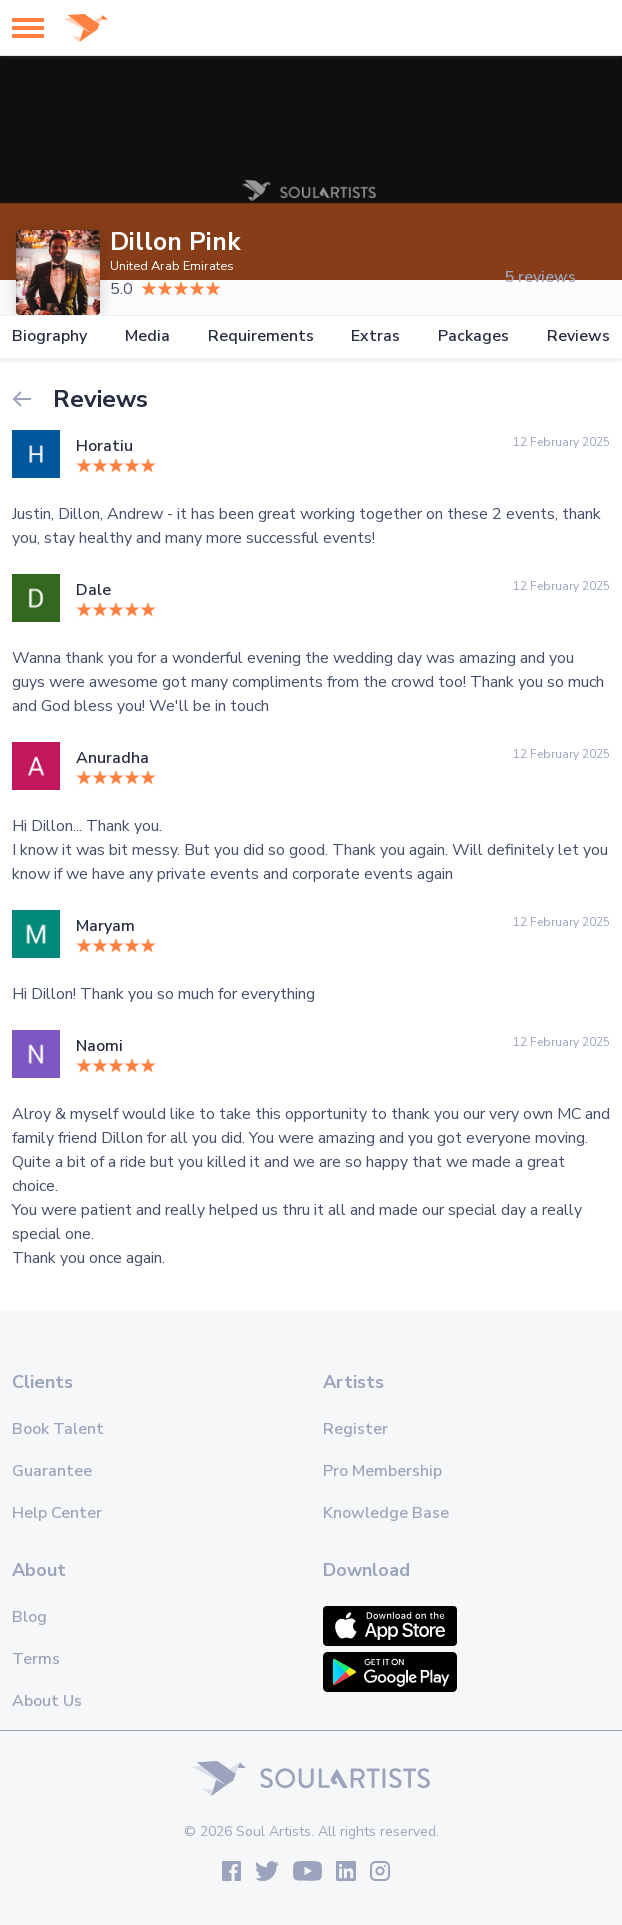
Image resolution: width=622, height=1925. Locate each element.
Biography (49, 336)
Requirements (261, 336)
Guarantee (52, 1471)
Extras (375, 336)
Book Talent (58, 1429)
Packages (473, 336)
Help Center (57, 1513)
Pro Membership (382, 1471)
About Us (47, 1701)
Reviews (578, 336)
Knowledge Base (386, 1513)
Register (355, 1429)
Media (147, 336)
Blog (29, 1617)
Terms (36, 1659)
